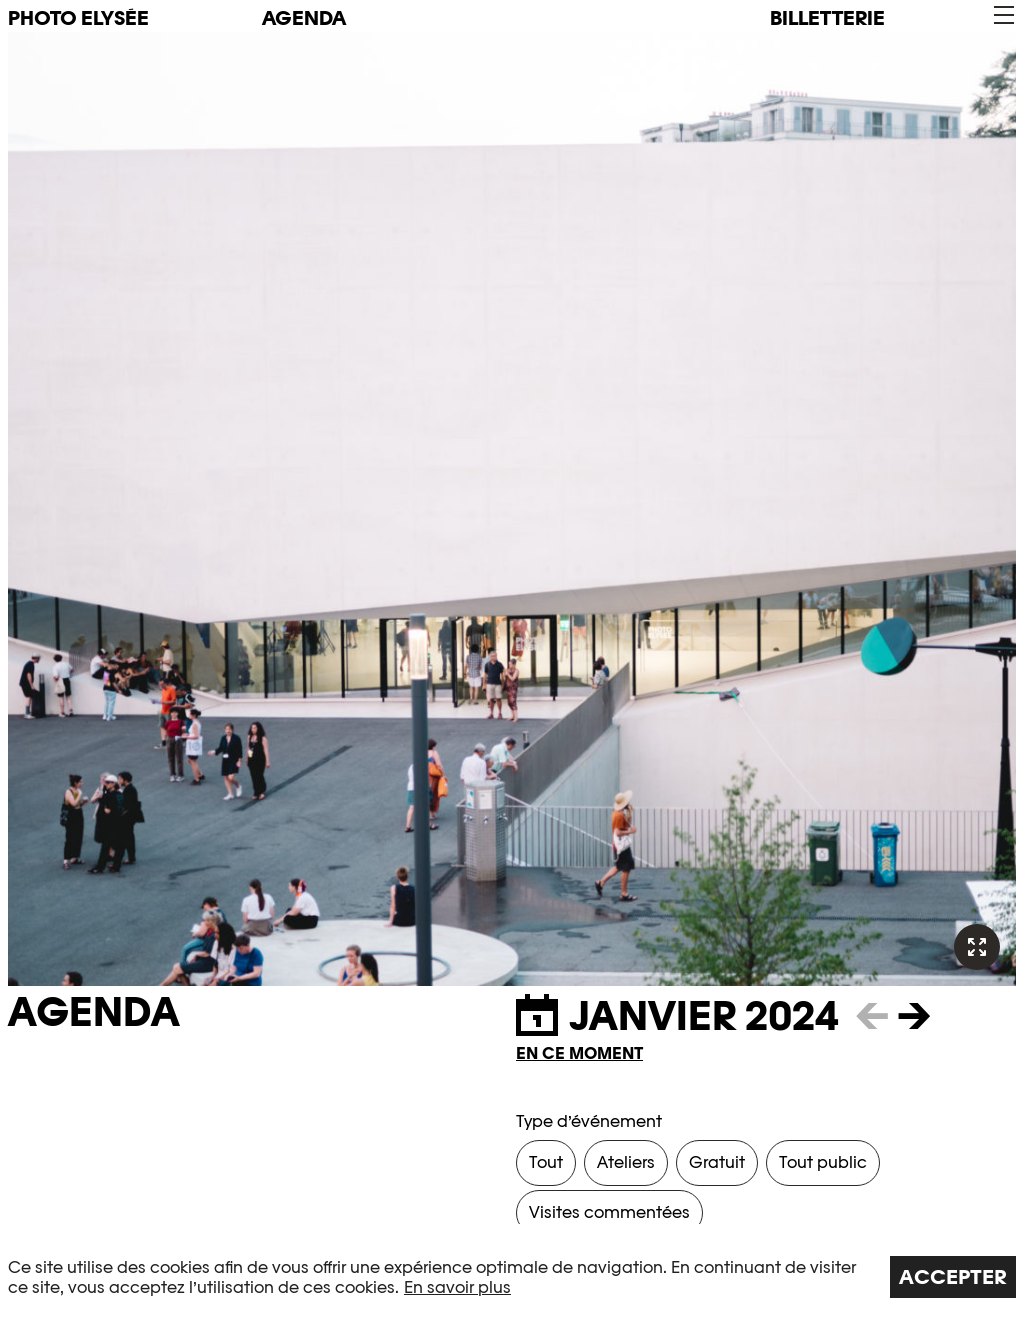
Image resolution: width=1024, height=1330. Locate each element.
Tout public (823, 1162)
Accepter (953, 1277)
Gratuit (717, 1162)
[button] (1002, 15)
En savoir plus (457, 1287)
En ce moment (579, 1053)
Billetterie (827, 18)
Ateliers (626, 1162)
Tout (546, 1162)
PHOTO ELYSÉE (78, 18)
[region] (512, 1277)
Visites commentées (609, 1212)
